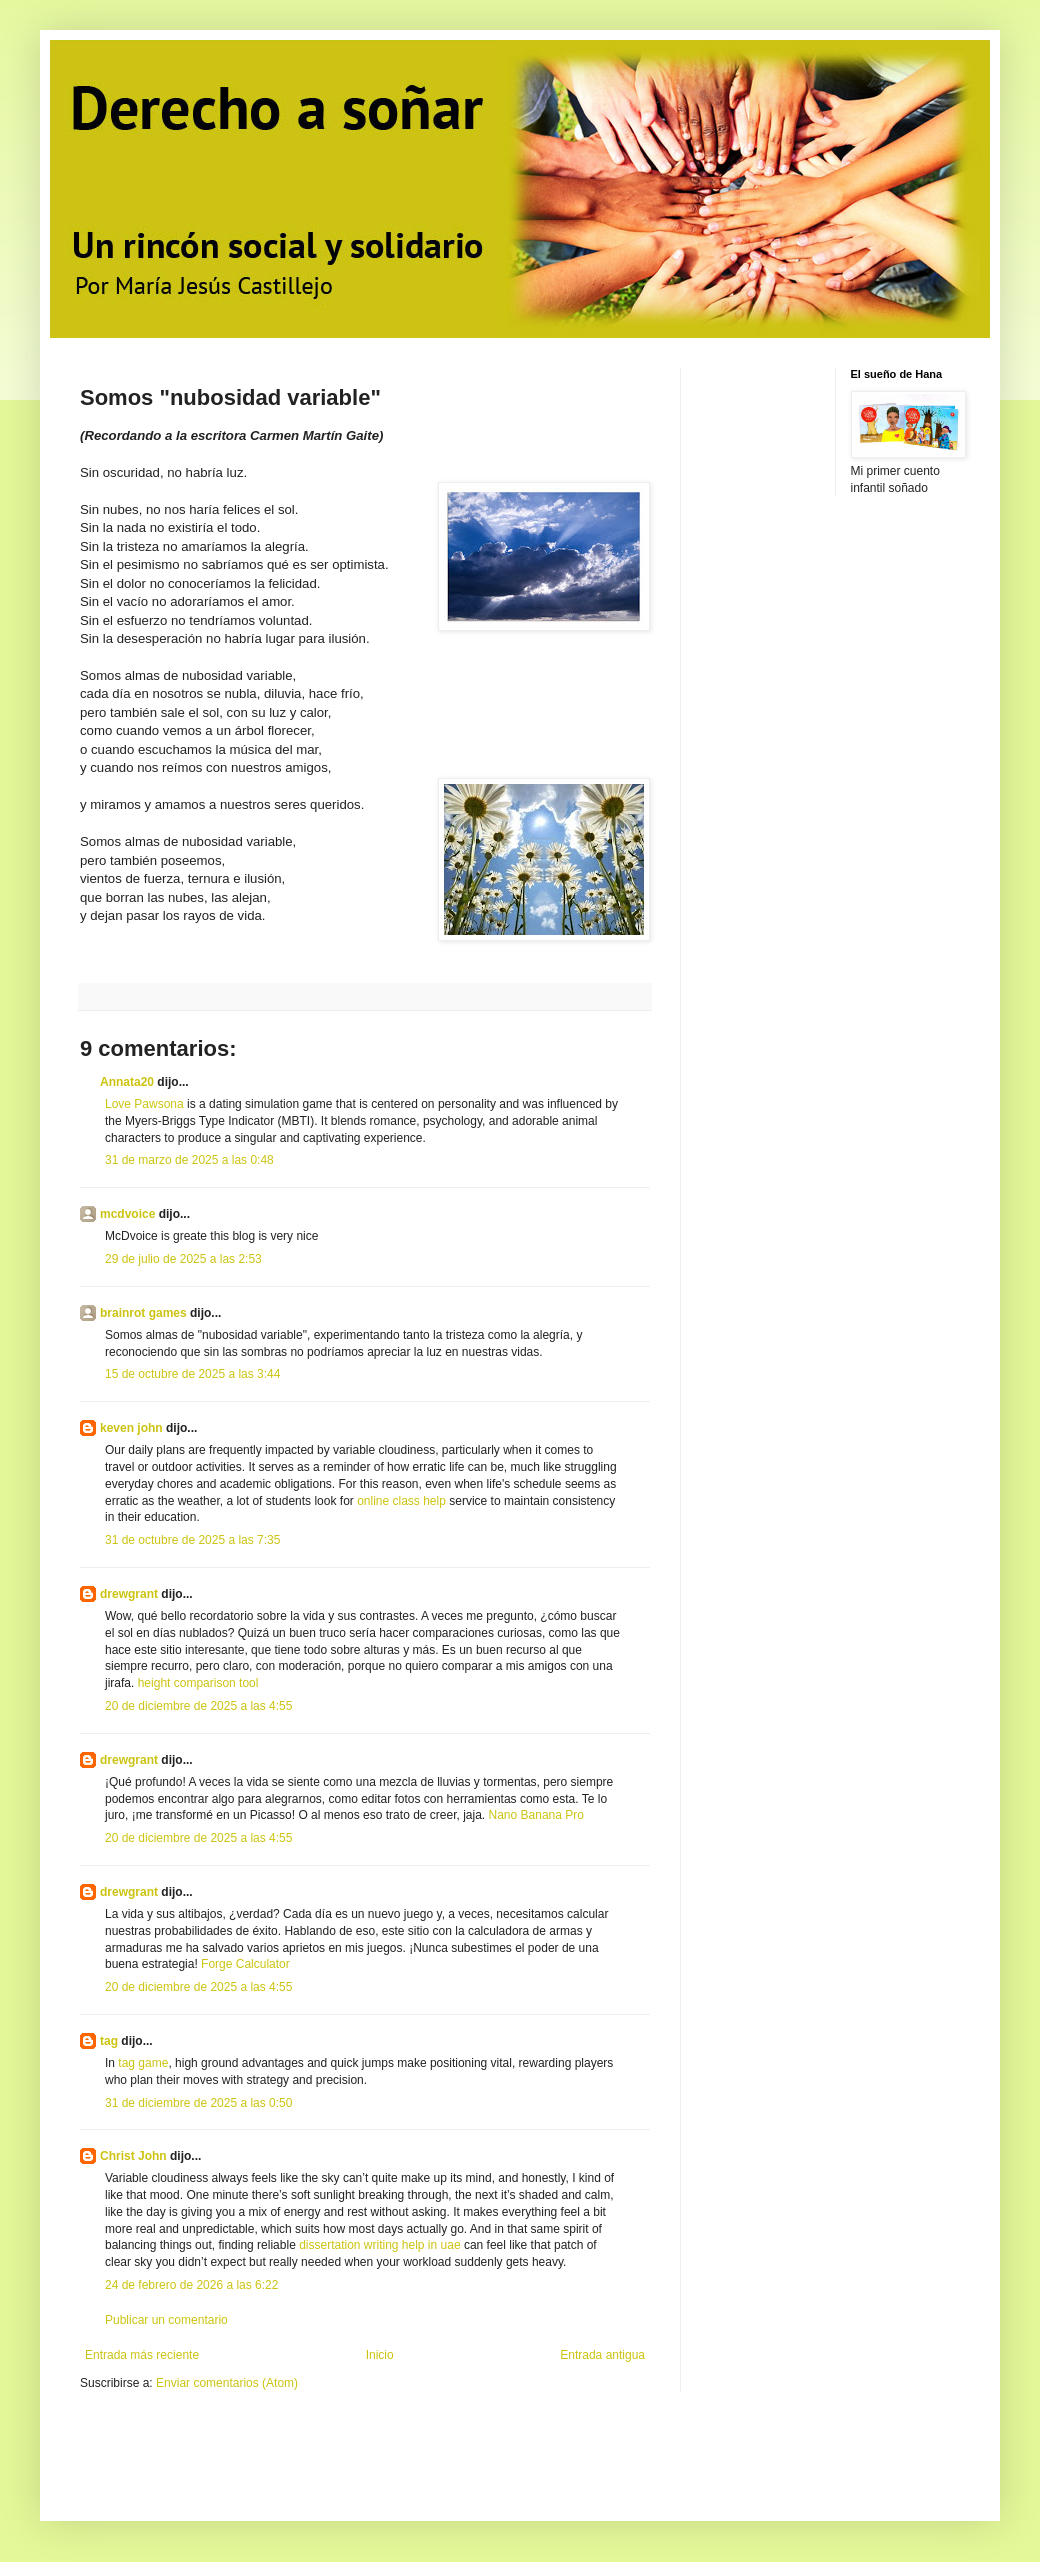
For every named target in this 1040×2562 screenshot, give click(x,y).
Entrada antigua (602, 2355)
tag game (143, 2063)
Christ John (133, 2156)
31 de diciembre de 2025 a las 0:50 (198, 2103)
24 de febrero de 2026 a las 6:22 (191, 2285)
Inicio (380, 2355)
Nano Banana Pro (536, 1815)
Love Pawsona (144, 1104)
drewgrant (129, 1594)
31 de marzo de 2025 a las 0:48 (189, 1160)
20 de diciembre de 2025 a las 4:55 (198, 1706)
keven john (131, 1428)
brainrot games (143, 1313)
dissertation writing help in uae (379, 2245)
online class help (401, 1501)
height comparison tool (198, 1683)
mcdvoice (127, 1214)
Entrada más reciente (142, 2355)
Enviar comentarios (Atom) (227, 2383)
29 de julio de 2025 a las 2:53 (183, 1259)
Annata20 (127, 1082)
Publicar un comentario (166, 2320)
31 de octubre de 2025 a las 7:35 (192, 1540)
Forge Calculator (245, 1964)
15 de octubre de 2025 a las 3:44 (192, 1374)
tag (109, 2041)
